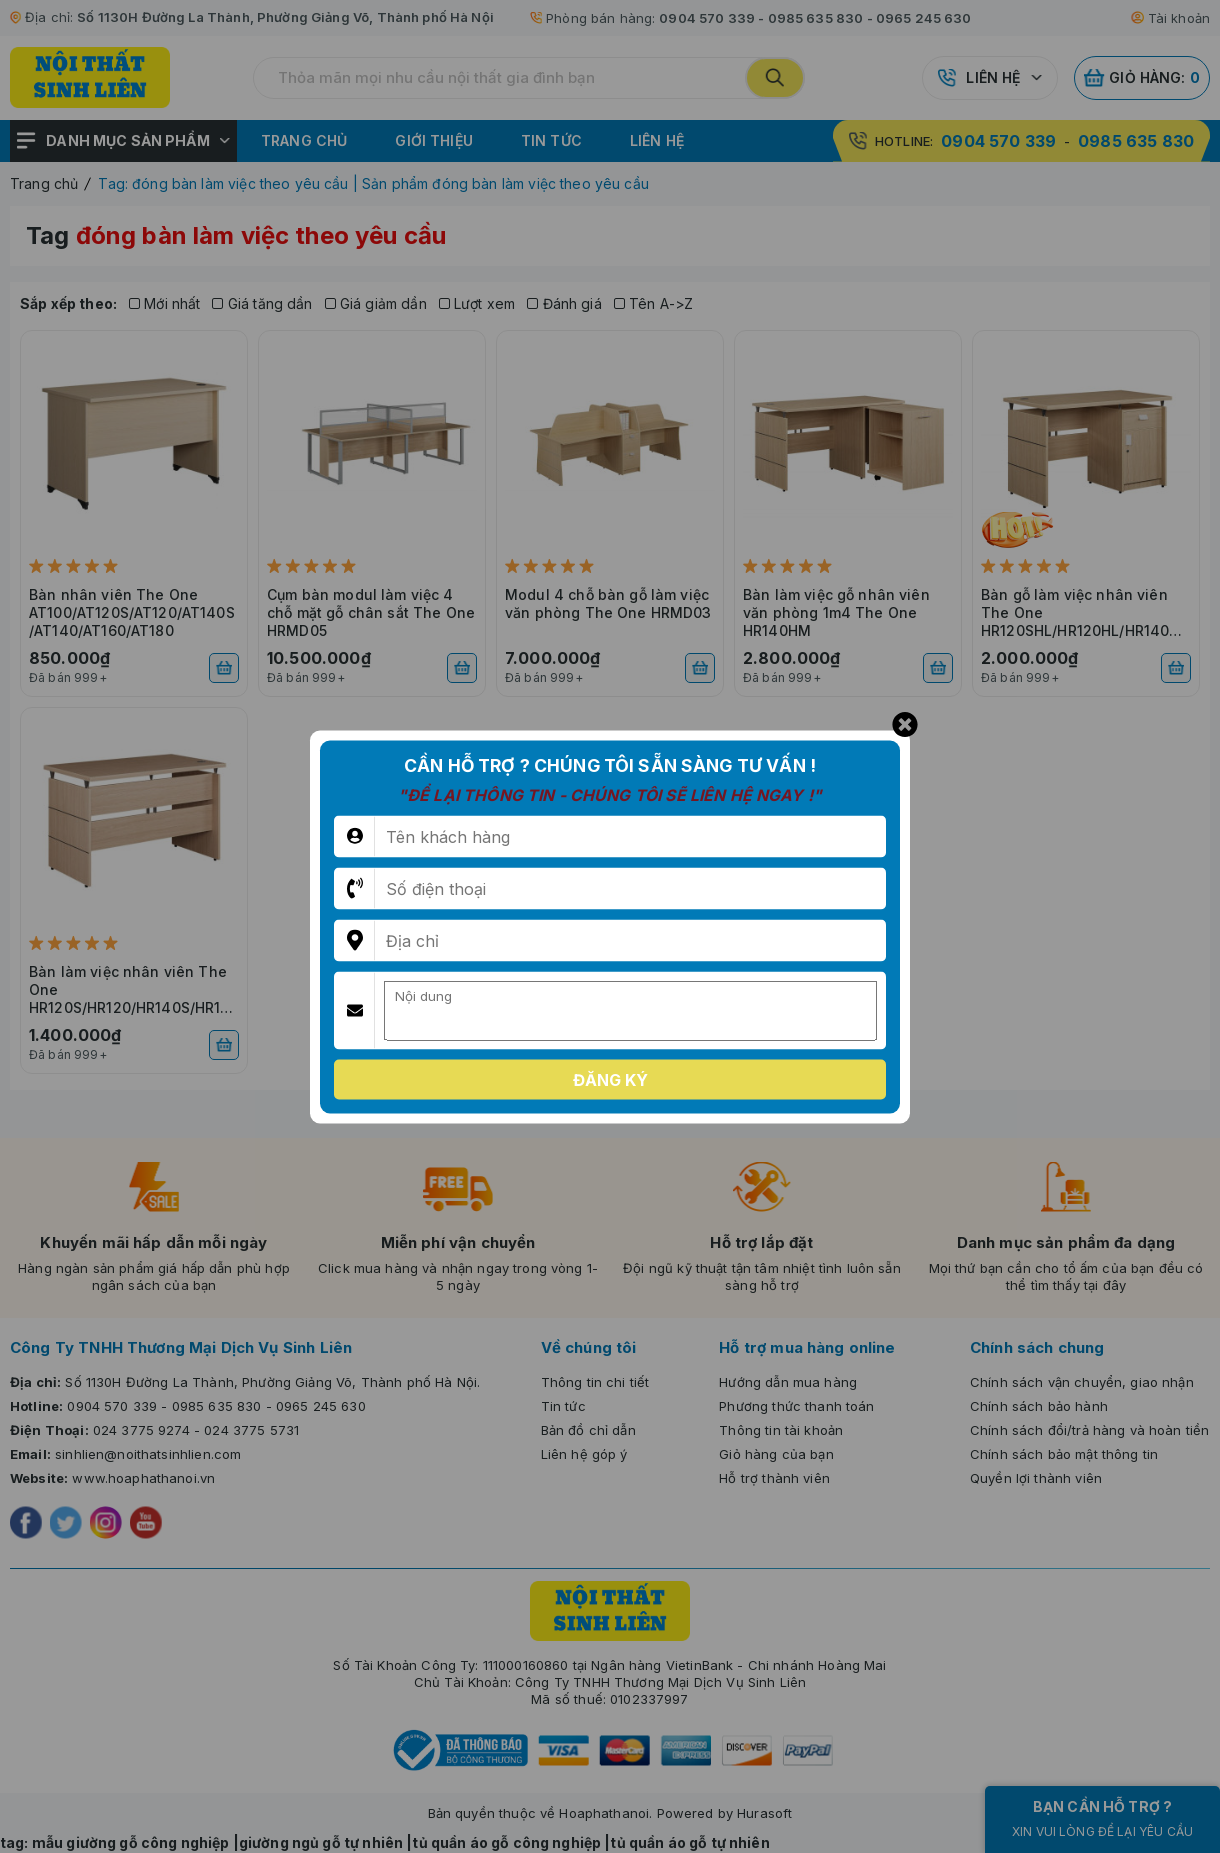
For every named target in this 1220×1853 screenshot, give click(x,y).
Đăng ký (610, 1079)
